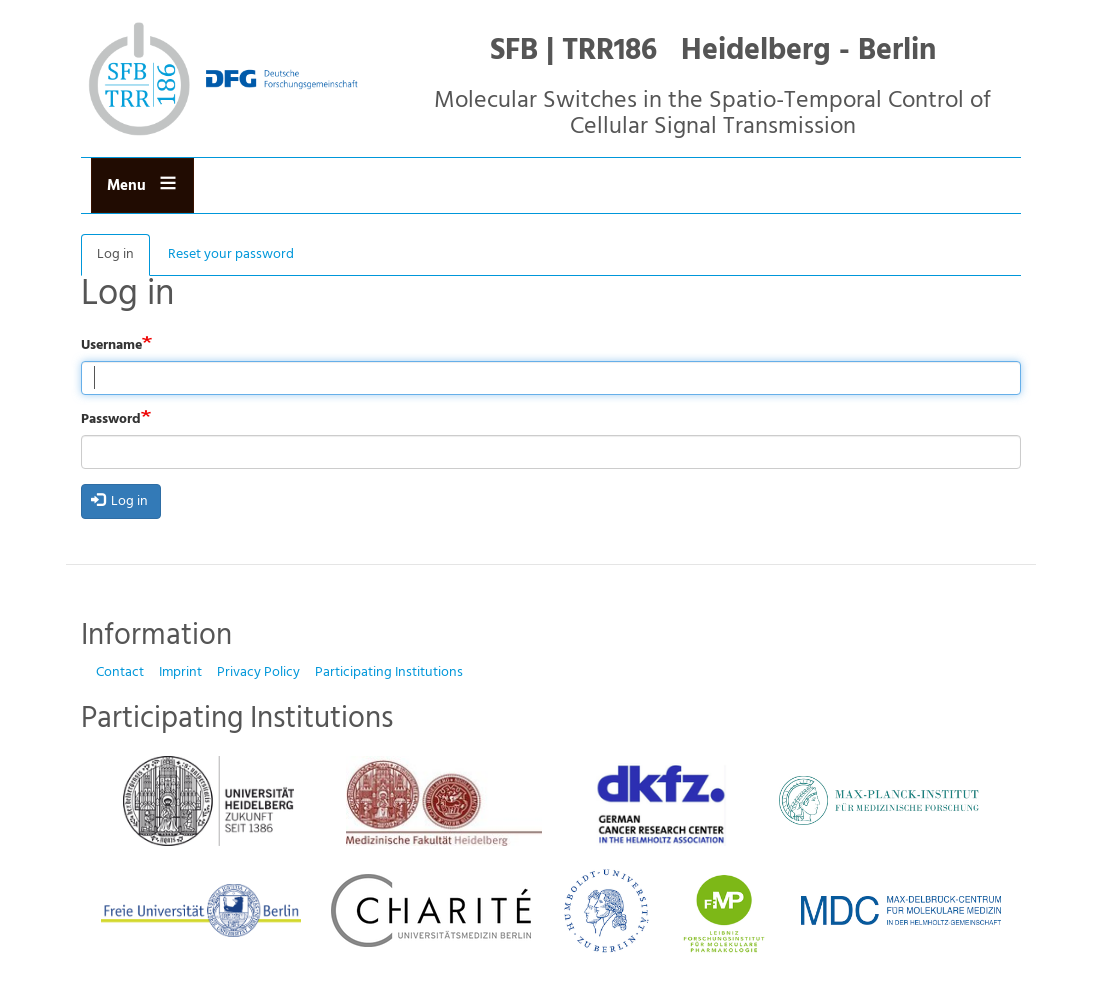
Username (111, 346)
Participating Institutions (389, 673)
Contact (120, 673)
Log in (123, 259)
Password (111, 420)
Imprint (180, 673)
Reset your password (231, 254)
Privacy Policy (258, 673)
